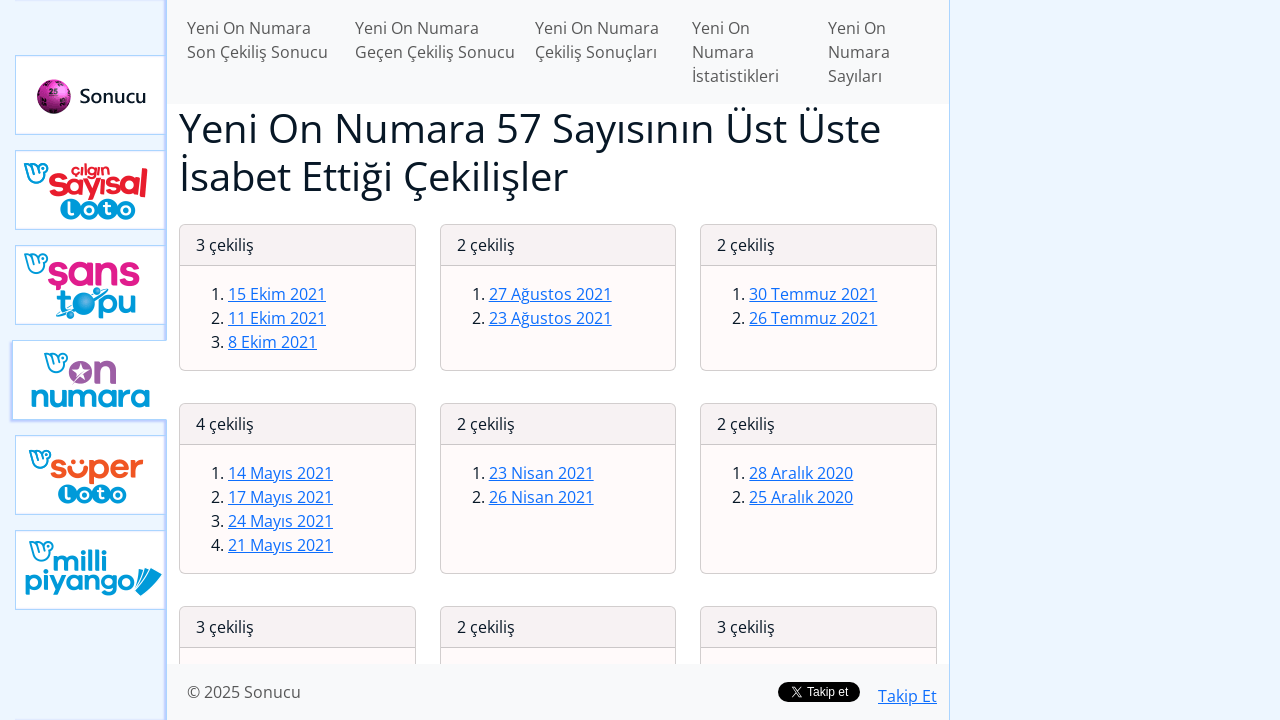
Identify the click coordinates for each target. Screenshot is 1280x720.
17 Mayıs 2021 (280, 497)
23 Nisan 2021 (541, 473)
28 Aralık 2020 (801, 473)
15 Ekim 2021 (277, 294)
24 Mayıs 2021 (280, 521)
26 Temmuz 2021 (813, 318)
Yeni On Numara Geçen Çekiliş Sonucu (435, 40)
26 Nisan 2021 (541, 497)
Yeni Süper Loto (91, 475)
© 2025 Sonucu (244, 692)
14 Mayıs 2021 (280, 473)
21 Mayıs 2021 (280, 545)
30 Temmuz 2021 (813, 294)
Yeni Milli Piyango (91, 570)
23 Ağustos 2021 (550, 318)
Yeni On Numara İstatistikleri (735, 52)
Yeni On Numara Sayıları (859, 52)
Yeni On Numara (89, 380)
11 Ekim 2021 (277, 318)
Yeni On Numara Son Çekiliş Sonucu (257, 40)
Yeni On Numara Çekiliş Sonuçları (597, 40)
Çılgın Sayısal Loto (91, 190)
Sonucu (91, 95)
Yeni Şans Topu (91, 285)
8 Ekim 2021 (272, 342)
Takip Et (907, 696)
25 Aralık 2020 (801, 497)
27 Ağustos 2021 (550, 294)
